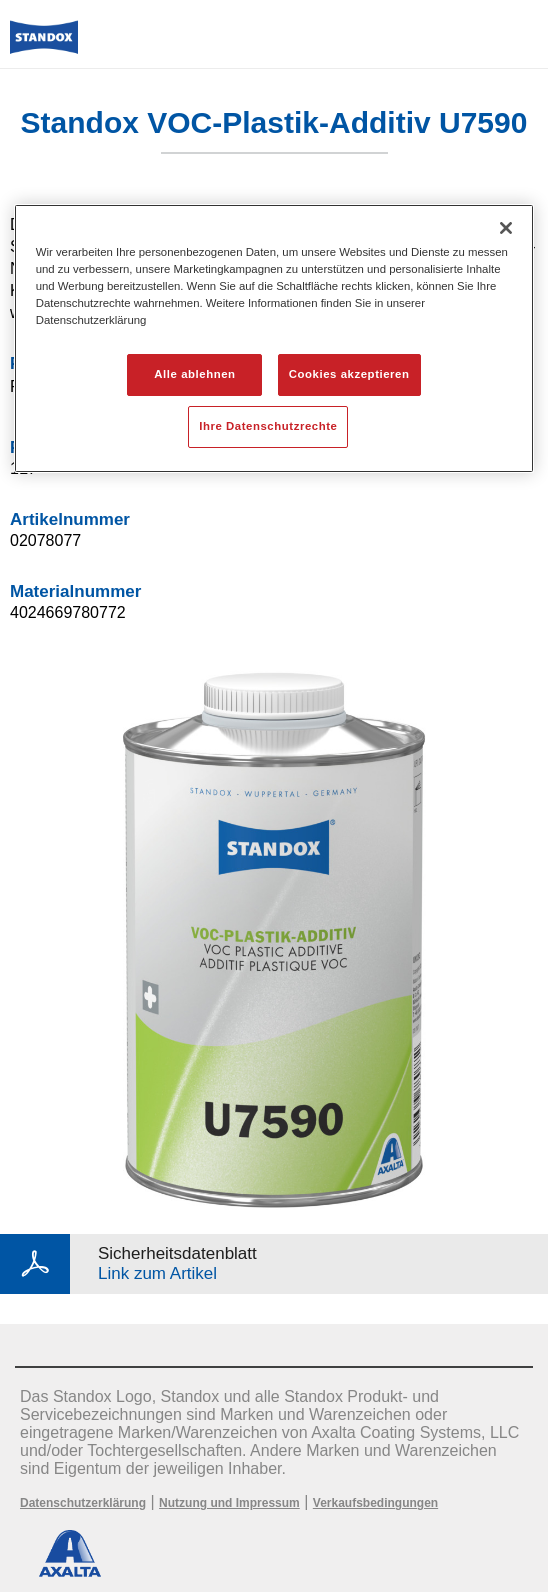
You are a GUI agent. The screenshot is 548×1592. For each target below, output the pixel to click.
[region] (274, 338)
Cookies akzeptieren (349, 374)
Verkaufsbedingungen (375, 1503)
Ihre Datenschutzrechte (268, 426)
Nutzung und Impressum (229, 1503)
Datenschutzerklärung (83, 1503)
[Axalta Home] (44, 45)
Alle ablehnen (194, 374)
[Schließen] (506, 228)
